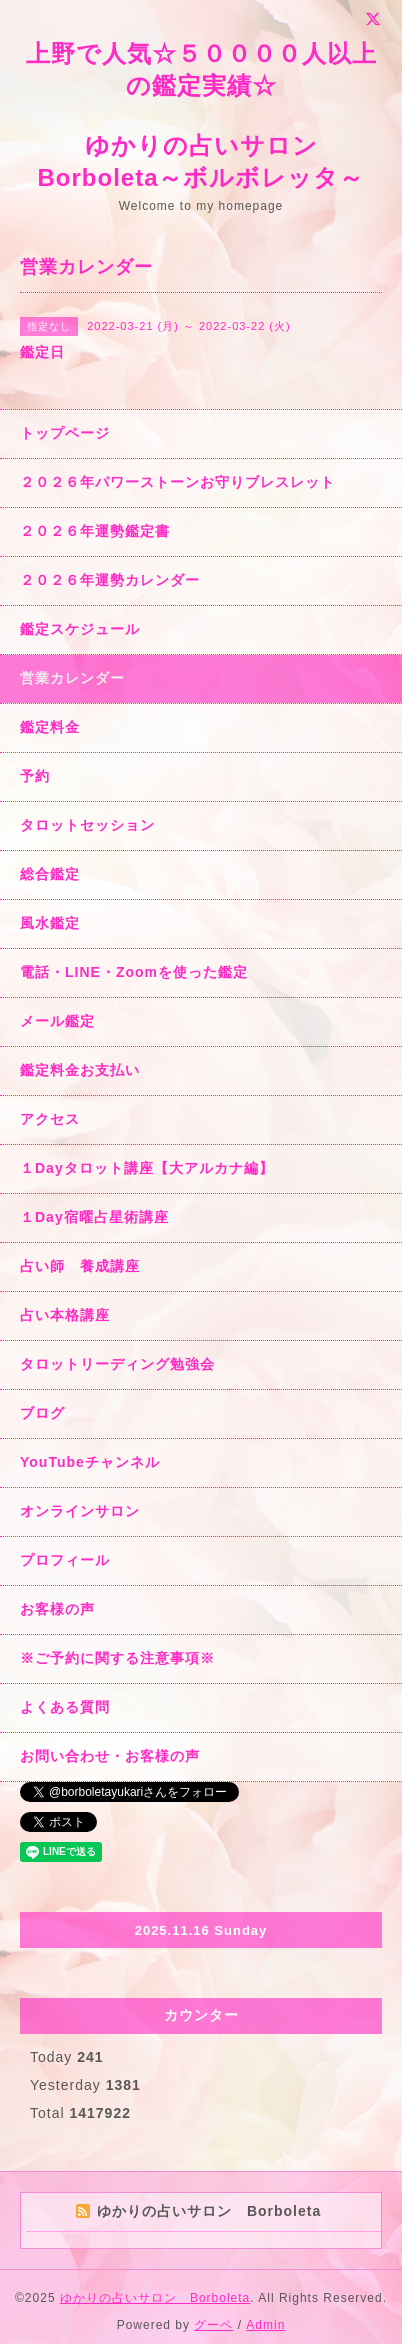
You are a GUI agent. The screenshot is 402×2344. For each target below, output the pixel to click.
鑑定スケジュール (80, 629)
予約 (35, 776)
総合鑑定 (50, 874)
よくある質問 (65, 1707)
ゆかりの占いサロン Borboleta (155, 2298)
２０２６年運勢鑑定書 (95, 531)
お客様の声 (57, 1609)
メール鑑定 (57, 1021)
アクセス (50, 1119)
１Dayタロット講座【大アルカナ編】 (147, 1168)
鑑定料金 (50, 727)
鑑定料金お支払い (80, 1070)
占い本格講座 (65, 1315)
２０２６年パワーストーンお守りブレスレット (177, 482)
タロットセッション (87, 825)
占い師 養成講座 (80, 1266)
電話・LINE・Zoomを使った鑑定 (134, 972)
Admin (265, 2325)
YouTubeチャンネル (90, 1462)
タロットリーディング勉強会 (117, 1364)
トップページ (65, 433)
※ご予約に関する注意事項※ (117, 1658)
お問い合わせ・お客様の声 (110, 1756)
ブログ (42, 1413)
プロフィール (65, 1560)
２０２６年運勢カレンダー (110, 580)
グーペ (213, 2325)
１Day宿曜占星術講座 (94, 1217)
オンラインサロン (80, 1511)
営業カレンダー (72, 678)
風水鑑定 (50, 923)
